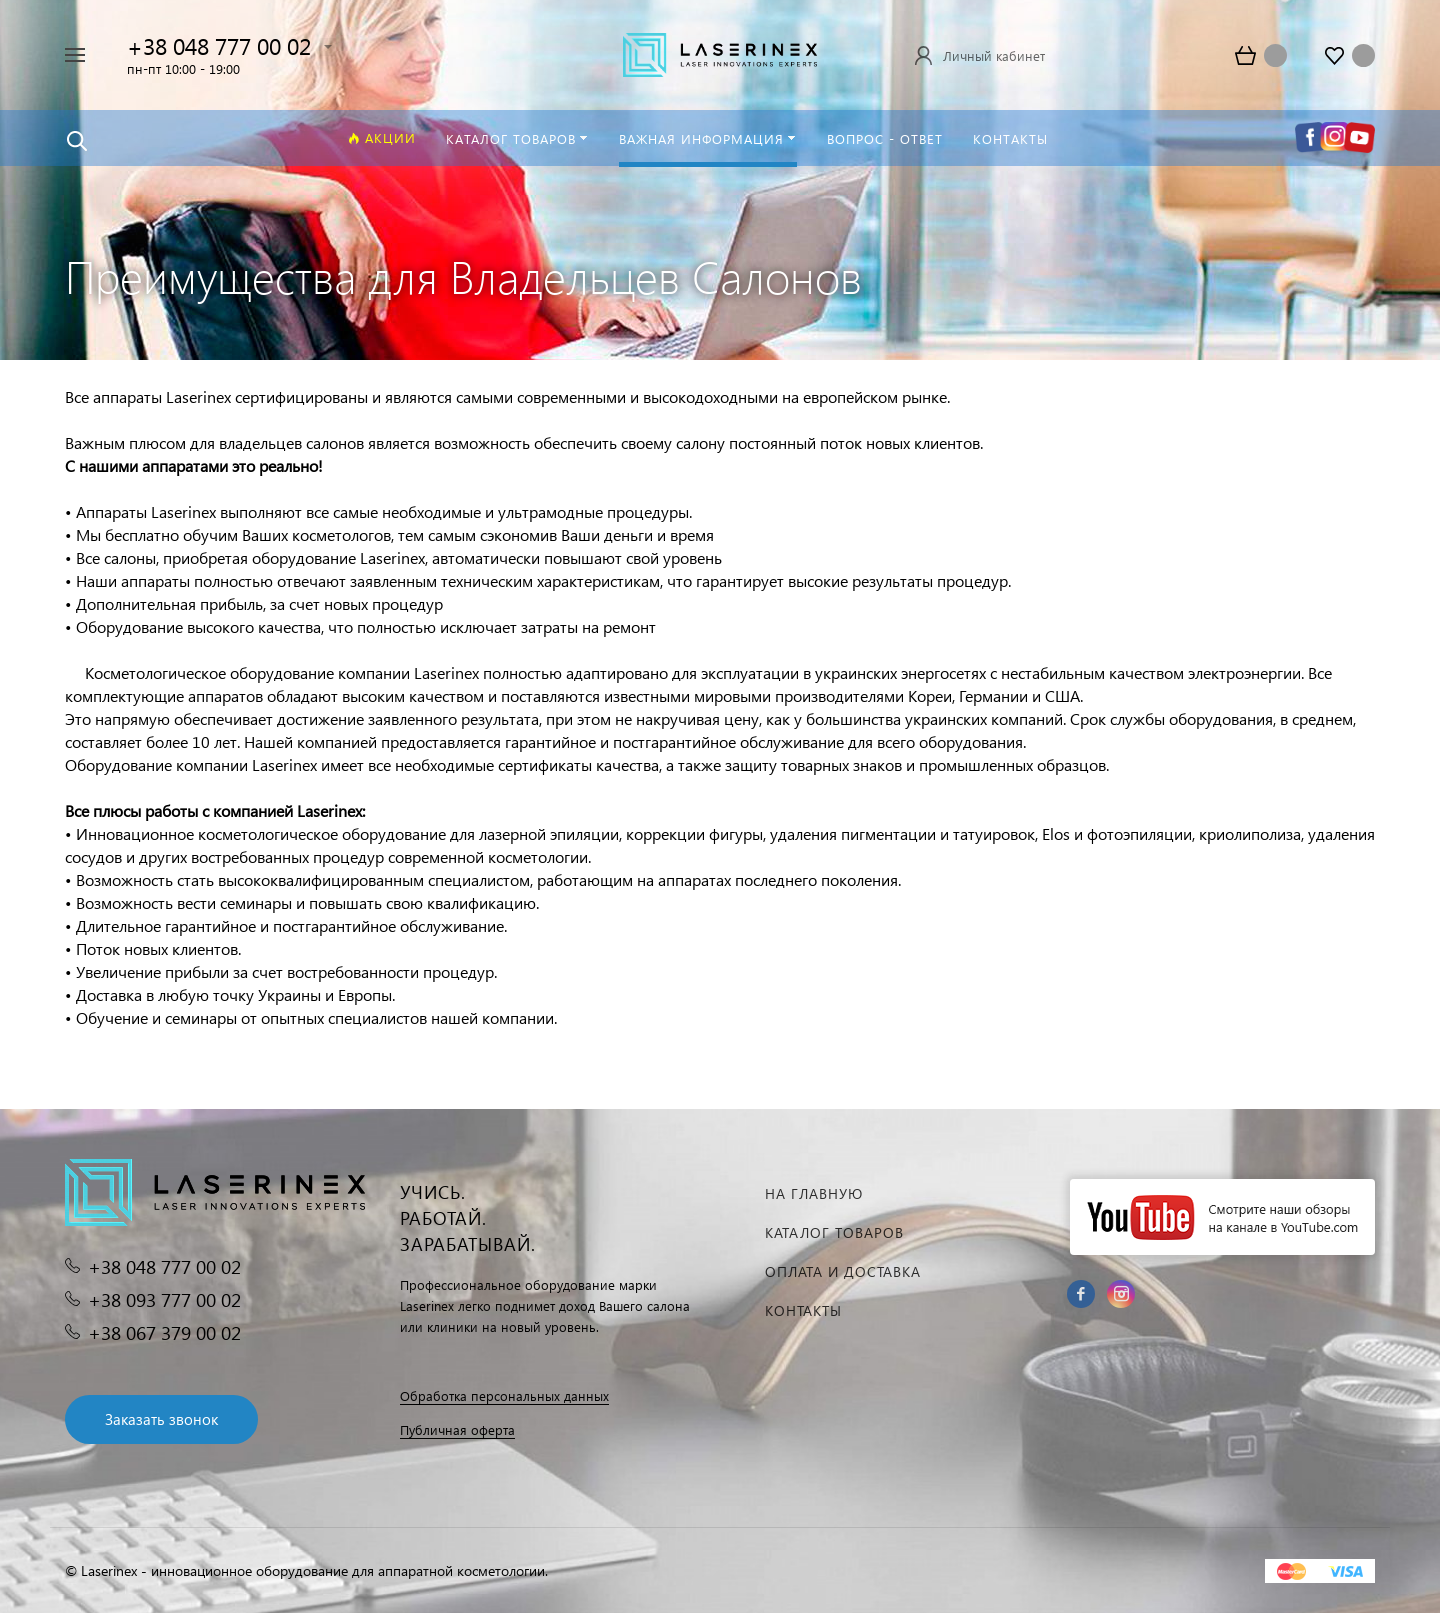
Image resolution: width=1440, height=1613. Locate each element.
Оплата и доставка (843, 1271)
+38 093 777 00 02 (164, 1299)
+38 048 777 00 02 (219, 45)
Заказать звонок (161, 1419)
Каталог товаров (834, 1232)
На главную (814, 1193)
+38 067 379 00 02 (164, 1332)
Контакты (803, 1310)
